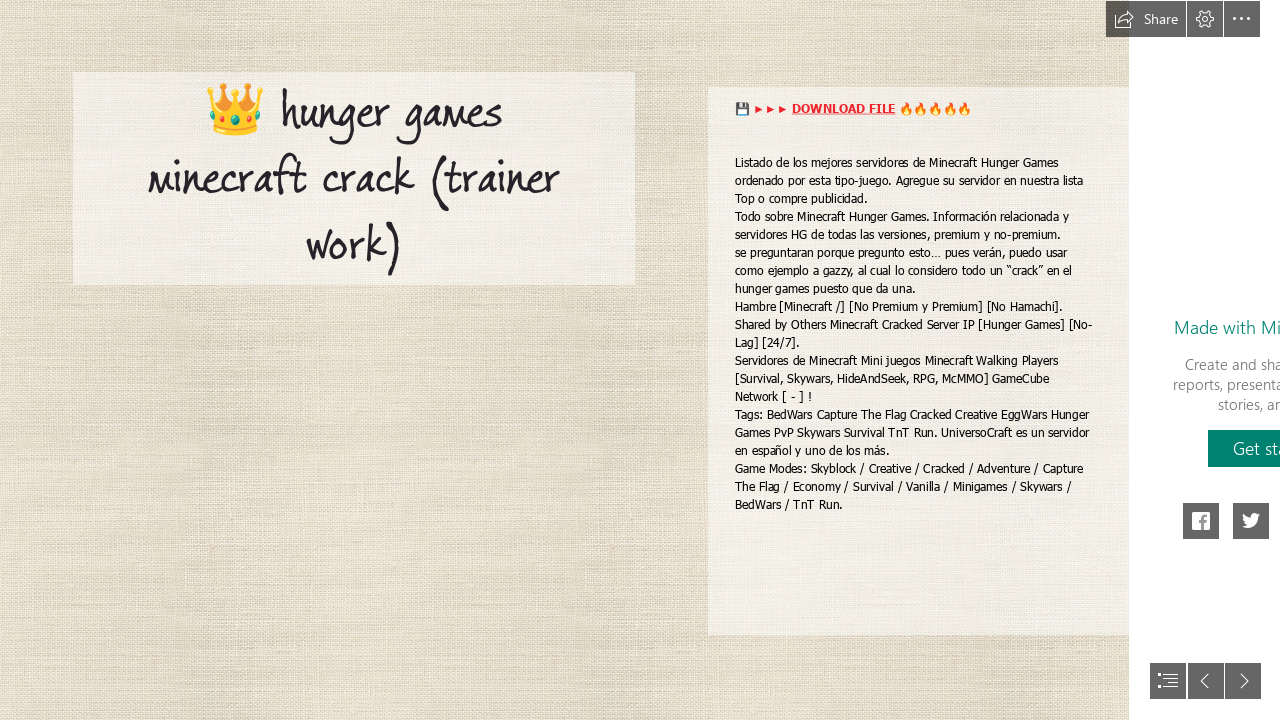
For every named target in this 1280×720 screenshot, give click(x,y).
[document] (640, 360)
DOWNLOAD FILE (844, 107)
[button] (1146, 19)
